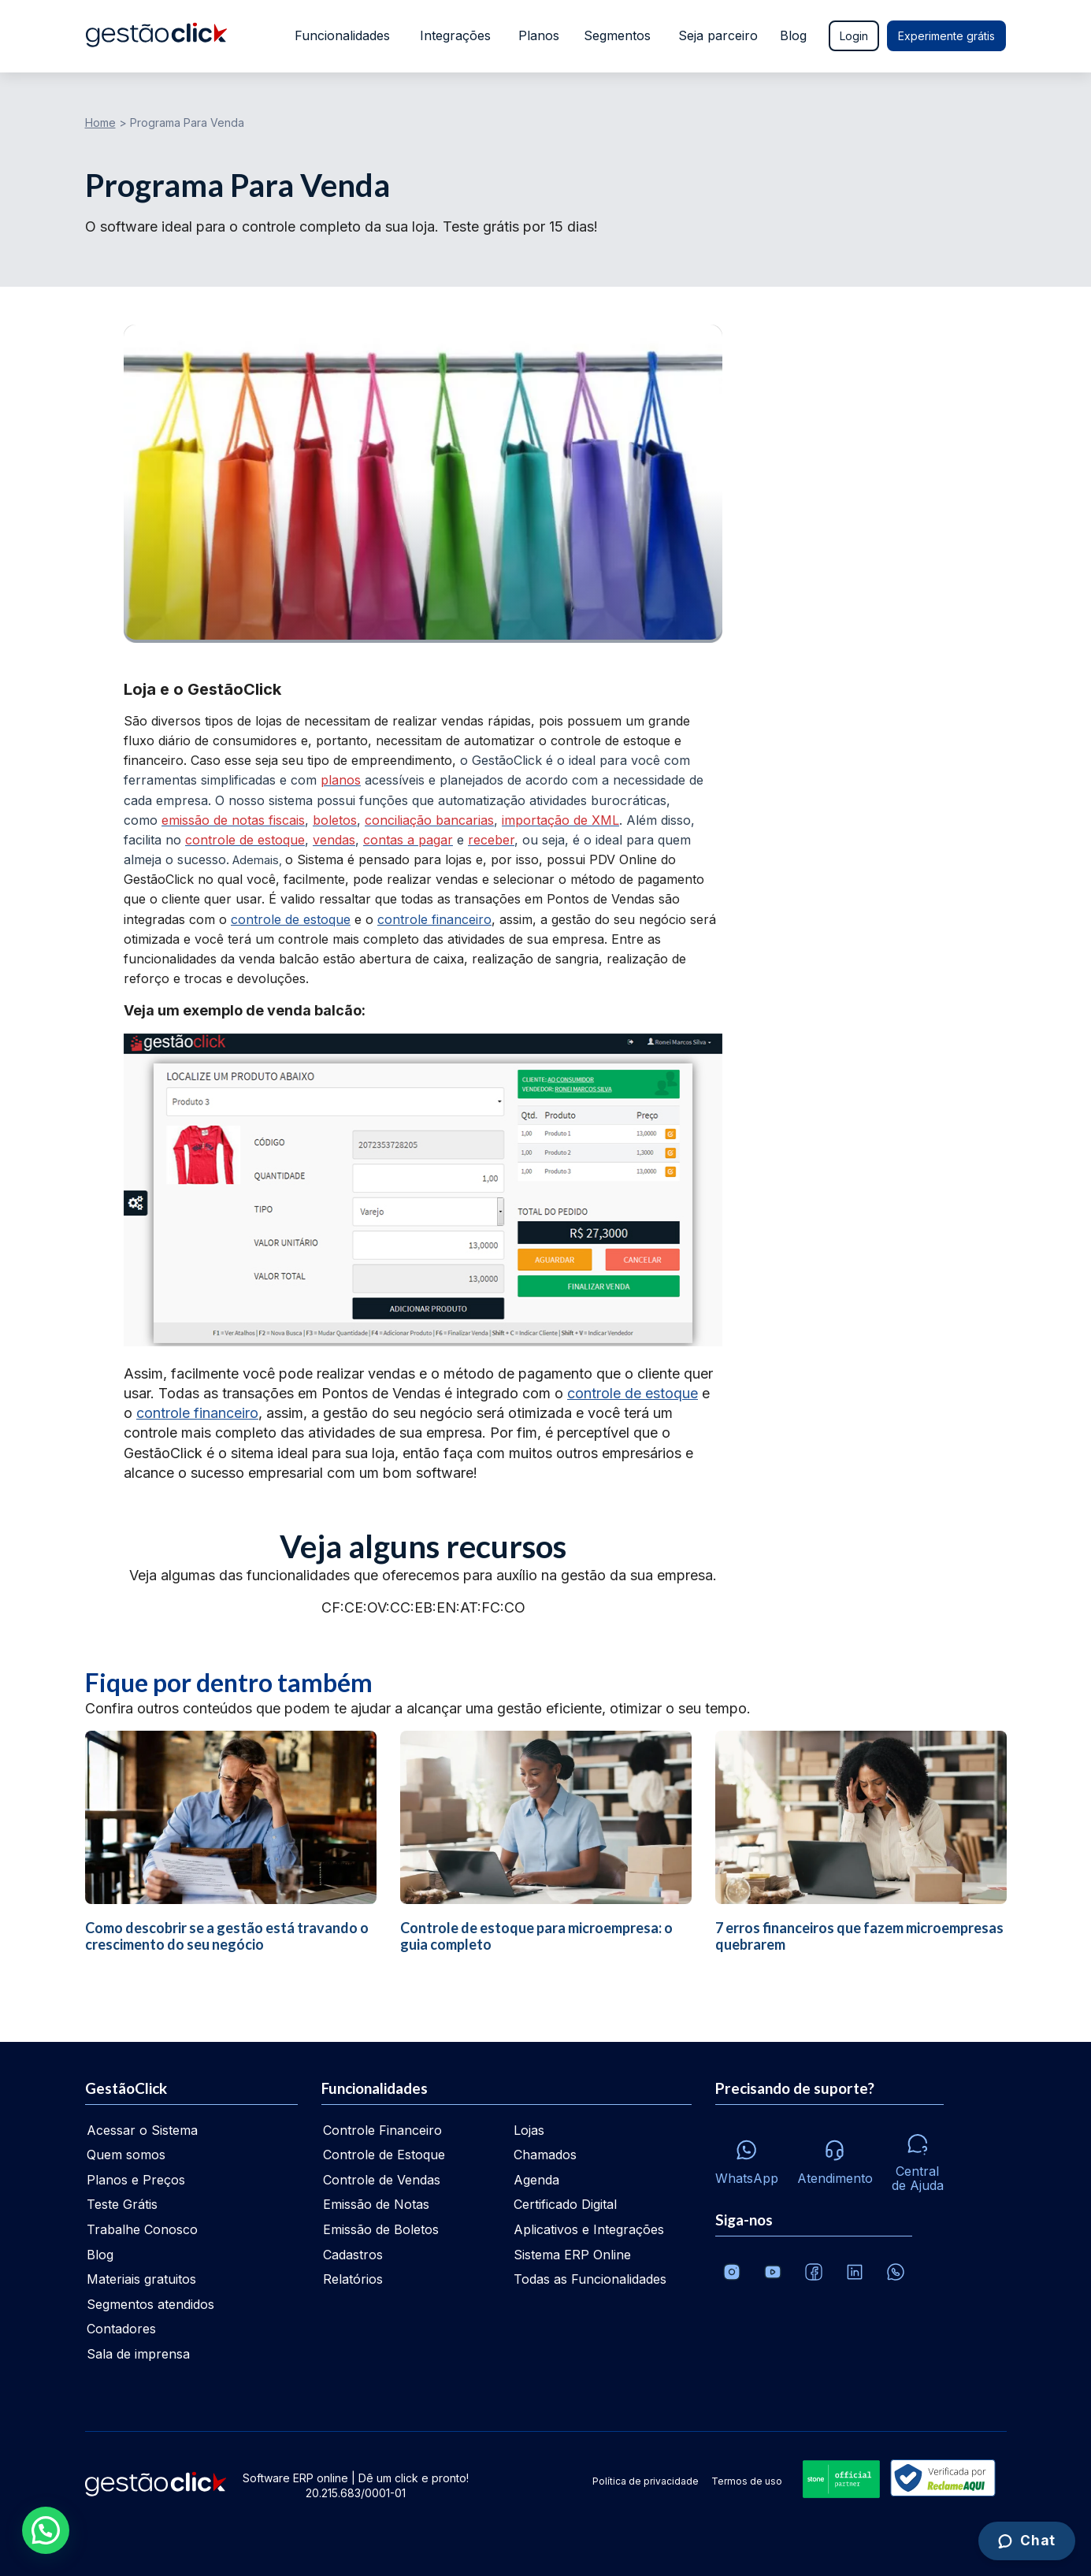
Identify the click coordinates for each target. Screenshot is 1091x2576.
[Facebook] (813, 2271)
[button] (45, 2530)
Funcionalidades (339, 35)
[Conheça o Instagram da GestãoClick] (731, 2271)
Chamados (545, 2154)
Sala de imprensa (138, 2354)
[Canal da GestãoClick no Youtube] (772, 2271)
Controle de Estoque (384, 2154)
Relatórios (353, 2279)
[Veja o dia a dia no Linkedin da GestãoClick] (854, 2271)
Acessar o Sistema (142, 2130)
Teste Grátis (122, 2204)
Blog (793, 35)
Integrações (453, 35)
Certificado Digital (565, 2204)
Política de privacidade (645, 2481)
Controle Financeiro (382, 2130)
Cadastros (353, 2254)
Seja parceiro (718, 35)
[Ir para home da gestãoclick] (156, 36)
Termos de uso (746, 2481)
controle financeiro (434, 919)
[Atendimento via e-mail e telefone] (835, 2157)
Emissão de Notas (376, 2204)
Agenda (536, 2180)
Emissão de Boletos (381, 2229)
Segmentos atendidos (150, 2304)
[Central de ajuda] (918, 2158)
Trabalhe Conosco (142, 2229)
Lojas (529, 2130)
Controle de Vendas (381, 2180)
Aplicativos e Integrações (589, 2229)
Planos (537, 35)
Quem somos (126, 2154)
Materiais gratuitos (141, 2279)
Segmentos (617, 35)
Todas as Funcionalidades (590, 2279)
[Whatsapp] (746, 2158)
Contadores (121, 2329)
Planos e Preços (136, 2180)
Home (100, 122)
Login (854, 36)
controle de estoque (291, 919)
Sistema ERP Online (572, 2254)
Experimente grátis (946, 36)
